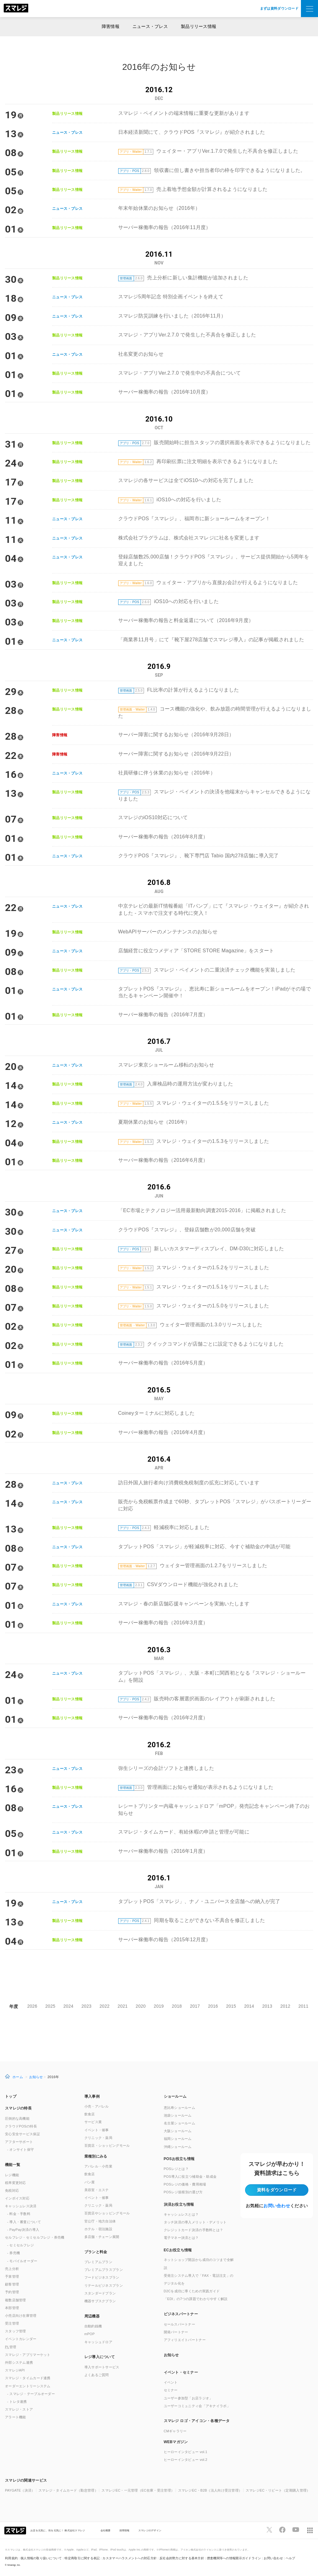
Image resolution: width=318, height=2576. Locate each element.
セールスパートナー (179, 2324)
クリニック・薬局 (98, 2138)
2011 (303, 2006)
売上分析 (12, 2269)
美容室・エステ (96, 2190)
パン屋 (89, 2182)
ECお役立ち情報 (178, 2250)
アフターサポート (19, 2142)
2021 (123, 2006)
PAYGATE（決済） (20, 2490)
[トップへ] (16, 9)
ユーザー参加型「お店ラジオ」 (188, 2398)
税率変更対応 (15, 2183)
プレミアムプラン (98, 2262)
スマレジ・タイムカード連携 (28, 2378)
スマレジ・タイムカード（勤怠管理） (68, 2490)
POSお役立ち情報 (179, 2159)
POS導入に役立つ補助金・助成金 (190, 2176)
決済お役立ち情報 (179, 2204)
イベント (171, 2382)
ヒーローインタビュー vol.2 (186, 2459)
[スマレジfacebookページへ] (282, 2530)
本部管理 (12, 2308)
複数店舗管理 (15, 2300)
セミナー (171, 2390)
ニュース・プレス (150, 26)
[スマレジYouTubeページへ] (295, 2529)
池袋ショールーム (178, 2115)
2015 (231, 2006)
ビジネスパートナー (181, 2314)
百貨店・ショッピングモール (107, 2145)
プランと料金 (95, 2252)
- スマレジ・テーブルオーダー (31, 2394)
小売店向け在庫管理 (21, 2315)
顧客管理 (12, 2284)
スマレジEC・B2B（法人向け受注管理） (210, 2490)
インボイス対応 (17, 2198)
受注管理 (12, 2323)
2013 (267, 2006)
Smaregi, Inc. (14, 2565)
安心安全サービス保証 (22, 2134)
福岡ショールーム (178, 2139)
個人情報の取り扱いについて (41, 2558)
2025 (50, 2006)
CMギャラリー (175, 2431)
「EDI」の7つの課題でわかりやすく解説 (196, 2299)
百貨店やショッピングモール (107, 2213)
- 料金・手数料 (18, 2214)
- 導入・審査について (24, 2222)
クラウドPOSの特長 (21, 2126)
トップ (10, 2096)
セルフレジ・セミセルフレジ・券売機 (35, 2237)
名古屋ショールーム (179, 2123)
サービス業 (93, 2122)
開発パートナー (176, 2332)
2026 (32, 2006)
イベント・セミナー (181, 2372)
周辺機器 (92, 2316)
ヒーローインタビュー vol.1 (186, 2452)
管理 (10, 2347)
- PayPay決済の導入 (23, 2229)
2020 (141, 2006)
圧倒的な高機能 (17, 2118)
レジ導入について (99, 2357)
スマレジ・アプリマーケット (28, 2355)
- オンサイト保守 (20, 2149)
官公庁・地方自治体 (100, 2221)
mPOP (89, 2334)
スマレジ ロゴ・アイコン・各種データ (197, 2421)
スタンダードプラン (100, 2293)
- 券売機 (13, 2253)
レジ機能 (12, 2175)
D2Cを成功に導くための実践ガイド (192, 2291)
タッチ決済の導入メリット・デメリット (195, 2222)
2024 (68, 2006)
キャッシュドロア (98, 2342)
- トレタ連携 (17, 2401)
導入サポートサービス (101, 2367)
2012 (285, 2006)
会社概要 (106, 2530)
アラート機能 (15, 2417)
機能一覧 (12, 2165)
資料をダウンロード (277, 2189)
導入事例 (92, 2096)
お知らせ (36, 2077)
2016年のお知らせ (159, 67)
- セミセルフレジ (20, 2245)
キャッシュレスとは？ (181, 2214)
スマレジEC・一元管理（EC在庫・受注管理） (137, 2490)
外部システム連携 (19, 2362)
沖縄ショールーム (178, 2147)
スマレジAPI (15, 2370)
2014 (249, 2006)
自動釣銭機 (93, 2326)
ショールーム (175, 2096)
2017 (195, 2006)
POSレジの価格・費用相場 (185, 2184)
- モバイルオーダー (22, 2261)
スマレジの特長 (18, 2108)
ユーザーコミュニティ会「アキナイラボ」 (197, 2406)
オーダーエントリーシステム (28, 2386)
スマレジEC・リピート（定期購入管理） (278, 2490)
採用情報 (124, 2530)
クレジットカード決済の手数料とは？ (193, 2230)
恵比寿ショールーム (179, 2107)
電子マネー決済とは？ (181, 2238)
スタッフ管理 (15, 2331)
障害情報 (110, 26)
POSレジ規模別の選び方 (183, 2192)
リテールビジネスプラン (103, 2285)
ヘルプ (290, 2558)
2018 (177, 2006)
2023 (87, 2006)
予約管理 (12, 2292)
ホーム (17, 2077)
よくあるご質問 (96, 2375)
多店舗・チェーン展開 (101, 2237)
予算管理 (12, 2276)
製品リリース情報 (198, 26)
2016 (213, 2006)
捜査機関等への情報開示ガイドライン (234, 2558)
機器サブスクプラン (100, 2301)
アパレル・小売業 (98, 2166)
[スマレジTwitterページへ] (269, 2530)
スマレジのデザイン (150, 2530)
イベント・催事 (96, 2130)
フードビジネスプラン (101, 2277)
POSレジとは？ (176, 2169)
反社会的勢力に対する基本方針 (181, 2558)
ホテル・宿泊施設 (98, 2229)
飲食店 (89, 2114)
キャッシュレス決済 (21, 2206)
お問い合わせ (276, 2205)
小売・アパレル (96, 2106)
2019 (159, 2006)
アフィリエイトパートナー (185, 2340)
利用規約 (11, 2558)
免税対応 (12, 2190)
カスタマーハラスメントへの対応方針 (129, 2558)
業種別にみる (95, 2156)
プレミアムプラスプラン (103, 2269)
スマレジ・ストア (19, 2409)
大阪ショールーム (178, 2131)
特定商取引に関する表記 (82, 2558)
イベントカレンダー (21, 2339)
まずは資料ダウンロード (279, 8)
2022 (105, 2006)
